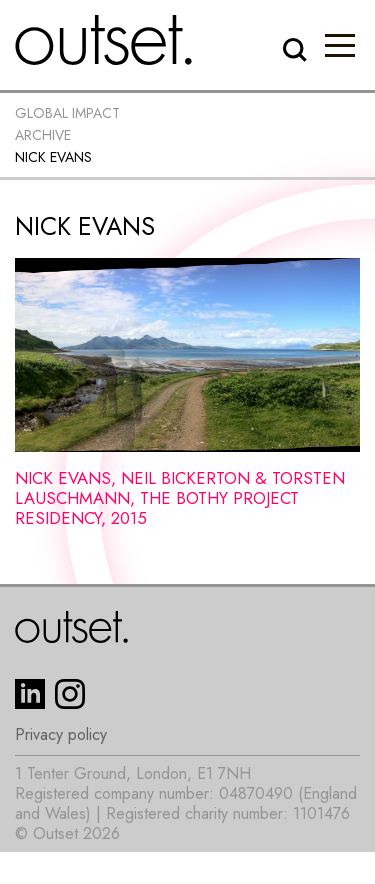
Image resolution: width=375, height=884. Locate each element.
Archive (43, 135)
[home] (104, 40)
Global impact (67, 113)
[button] (340, 45)
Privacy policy (61, 735)
